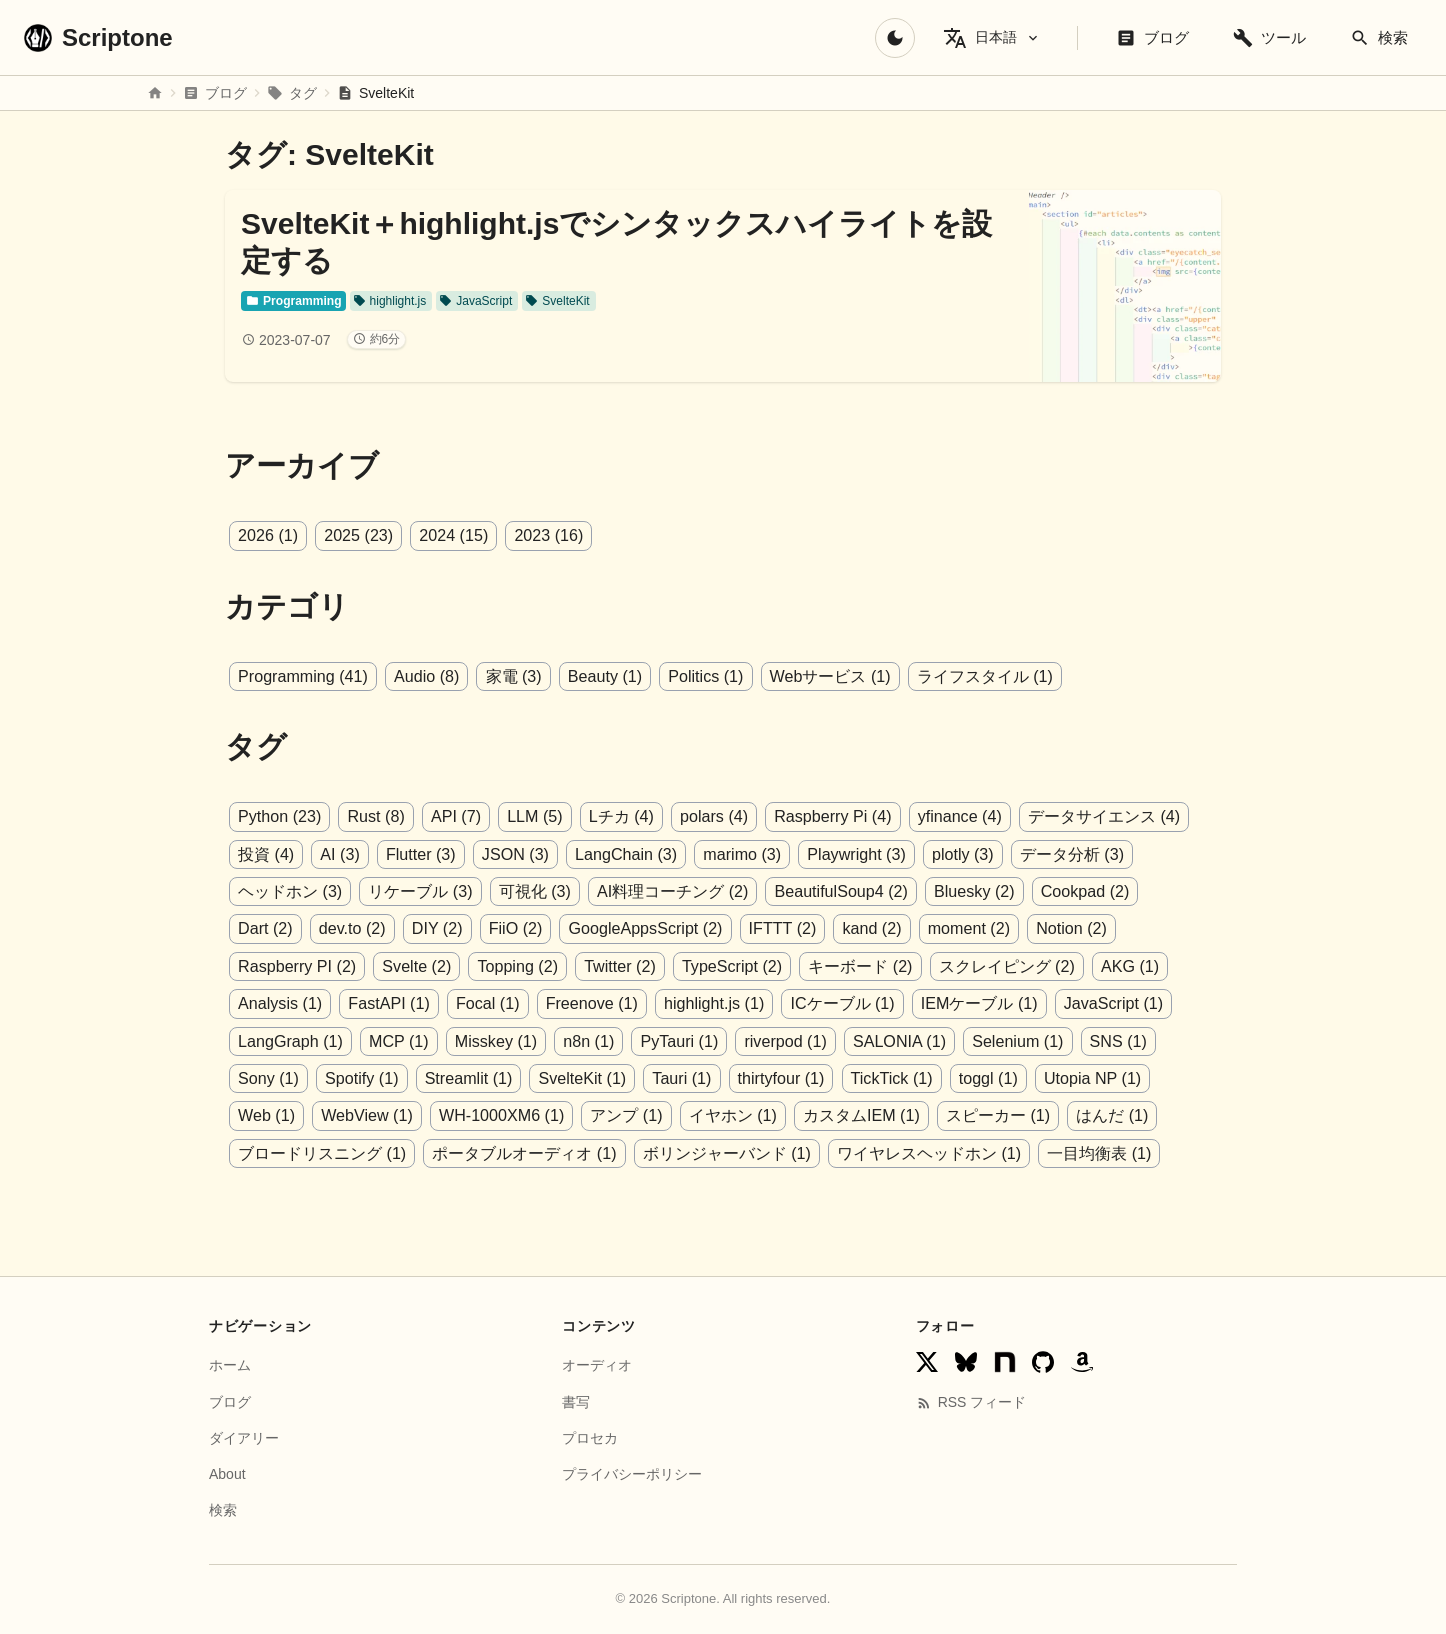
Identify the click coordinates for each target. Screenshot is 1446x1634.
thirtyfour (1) (592, 1076)
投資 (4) (266, 853)
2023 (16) (547, 535)
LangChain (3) (623, 853)
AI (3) (339, 853)
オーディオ (597, 1363)
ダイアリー (244, 1435)
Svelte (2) (272, 965)
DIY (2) (355, 927)
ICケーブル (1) (729, 1002)
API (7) (455, 816)
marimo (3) (739, 853)
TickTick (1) (701, 1076)
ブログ (230, 1399)
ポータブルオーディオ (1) (330, 1150)
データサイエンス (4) (1099, 816)
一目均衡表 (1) (904, 1150)
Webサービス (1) (826, 676)
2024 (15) (452, 535)
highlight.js (389, 301)
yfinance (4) (956, 816)
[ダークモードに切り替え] (895, 38)
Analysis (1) (1079, 965)
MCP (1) (267, 1039)
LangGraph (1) (1126, 1002)
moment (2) (884, 927)
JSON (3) (513, 853)
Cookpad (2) (1082, 890)
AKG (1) (982, 965)
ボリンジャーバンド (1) (532, 1150)
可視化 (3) (534, 890)
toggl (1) (798, 1076)
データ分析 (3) (1067, 853)
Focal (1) (376, 1002)
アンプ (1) (424, 1113)
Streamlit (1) (281, 1076)
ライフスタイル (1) (981, 676)
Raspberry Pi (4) (829, 816)
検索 (223, 1508)
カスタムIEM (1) (658, 1113)
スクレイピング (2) (859, 965)
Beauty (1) (603, 676)
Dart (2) (1179, 890)
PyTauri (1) (546, 1039)
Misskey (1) (364, 1039)
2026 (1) (268, 535)
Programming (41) (302, 676)
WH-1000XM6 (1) (300, 1113)
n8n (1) (456, 1039)
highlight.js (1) (602, 1002)
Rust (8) (375, 816)
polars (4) (711, 816)
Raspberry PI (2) (1105, 927)
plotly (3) (958, 853)
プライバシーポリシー (632, 1471)
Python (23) (279, 816)
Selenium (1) (882, 1039)
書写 (576, 1399)
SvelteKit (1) (394, 1076)
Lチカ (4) (619, 816)
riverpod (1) (652, 1039)
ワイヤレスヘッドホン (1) (734, 1150)
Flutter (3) (419, 853)
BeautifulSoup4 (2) (839, 890)
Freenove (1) (480, 1002)
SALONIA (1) (765, 1039)
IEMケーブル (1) (865, 1002)
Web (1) (1004, 1076)
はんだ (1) (909, 1113)
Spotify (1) (1159, 1039)
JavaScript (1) (999, 1002)
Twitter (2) (474, 965)
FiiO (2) (433, 927)
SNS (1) (982, 1039)
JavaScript (474, 301)
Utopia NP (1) (901, 1076)
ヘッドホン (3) (290, 890)
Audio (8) (425, 676)
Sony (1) (1067, 1039)
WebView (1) (1104, 1076)
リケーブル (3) (420, 890)
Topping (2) (372, 965)
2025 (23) (358, 535)
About (227, 1471)
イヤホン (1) (530, 1113)
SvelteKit (556, 301)
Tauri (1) (493, 1076)
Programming (293, 301)
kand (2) (787, 927)
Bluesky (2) (972, 890)
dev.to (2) (271, 927)
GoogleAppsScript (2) (562, 927)
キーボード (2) (713, 965)
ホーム (230, 1363)
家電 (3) (512, 676)
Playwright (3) (853, 853)
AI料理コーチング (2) (671, 890)
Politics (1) (703, 676)
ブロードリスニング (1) (1055, 1113)
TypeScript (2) (586, 965)
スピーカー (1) (795, 1113)
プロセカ (590, 1435)
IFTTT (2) (698, 927)
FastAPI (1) (278, 1002)
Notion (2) (986, 927)
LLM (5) (532, 816)
